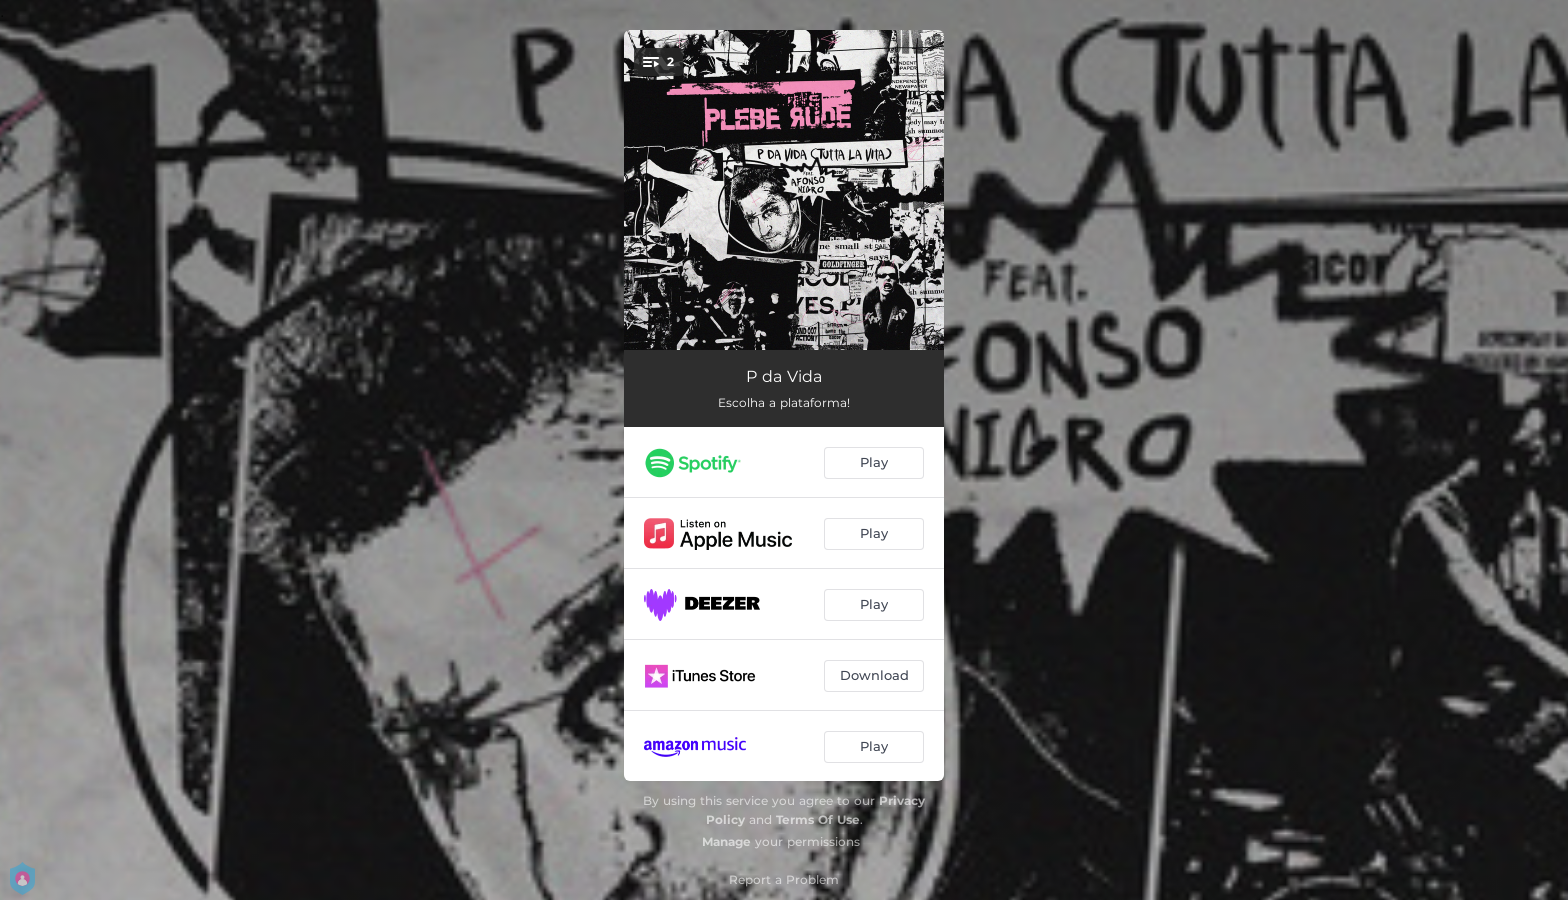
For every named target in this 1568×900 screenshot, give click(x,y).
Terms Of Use (818, 819)
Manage (726, 841)
